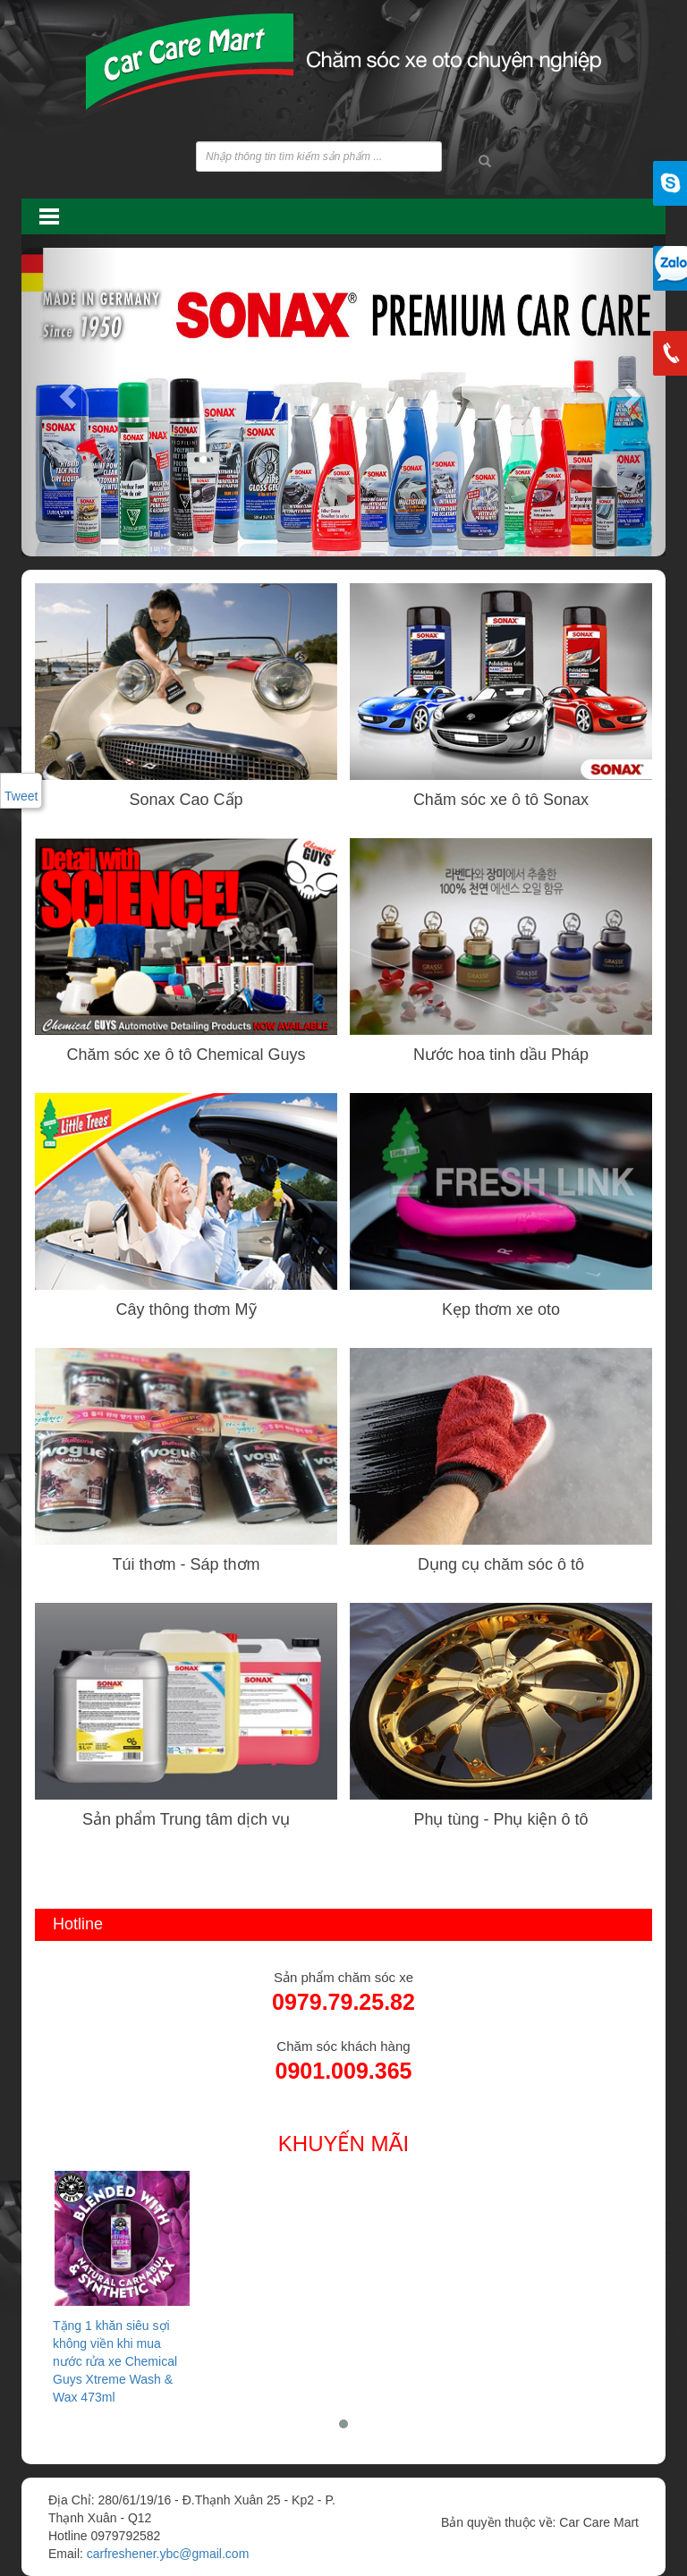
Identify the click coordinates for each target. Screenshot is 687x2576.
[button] (69, 395)
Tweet (21, 796)
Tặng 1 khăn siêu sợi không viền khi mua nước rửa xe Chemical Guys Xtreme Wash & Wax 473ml (122, 2286)
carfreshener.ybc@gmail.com (168, 2553)
